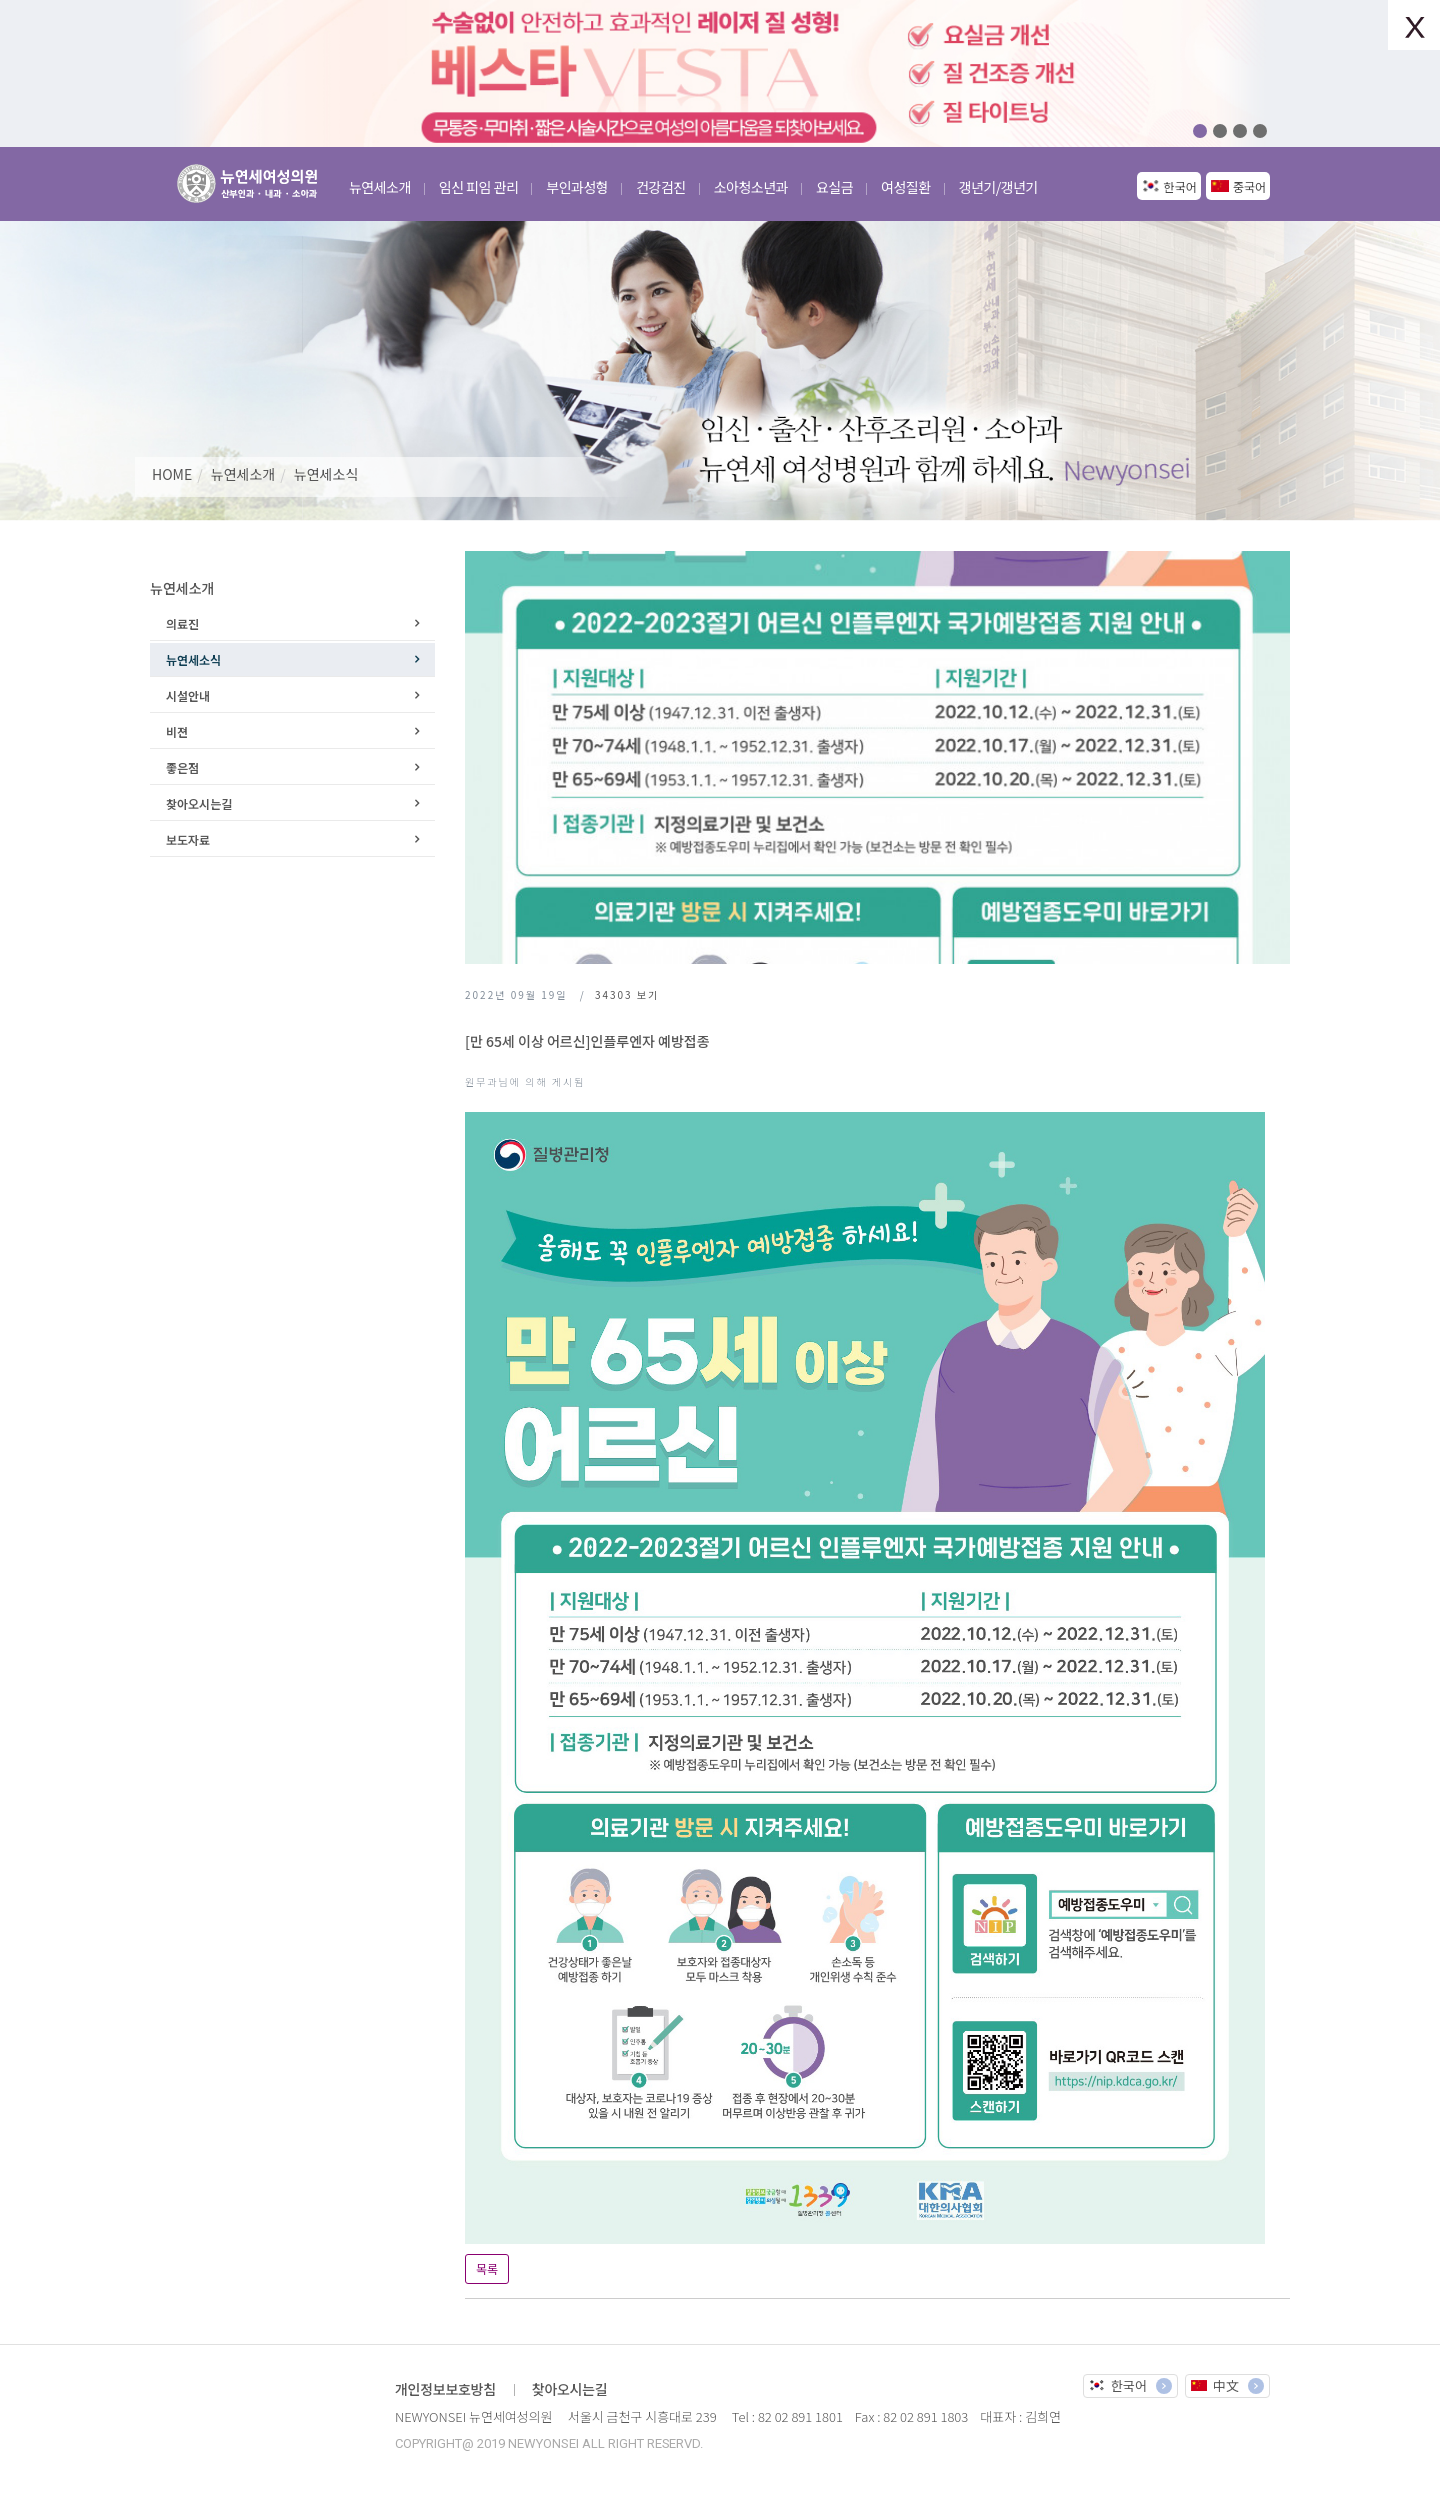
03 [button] (1240, 131)
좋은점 (182, 767)
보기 (627, 994)
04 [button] (1260, 131)
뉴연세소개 (243, 474)
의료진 (182, 623)
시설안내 (188, 695)
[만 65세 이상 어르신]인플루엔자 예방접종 (587, 1041)
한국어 (1180, 186)
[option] (720, 73)
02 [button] (1220, 131)
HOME (172, 474)
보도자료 (188, 839)
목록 (487, 2268)
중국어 (1249, 186)
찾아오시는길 (199, 803)
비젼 (177, 731)
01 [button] (1200, 131)
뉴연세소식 (326, 474)
